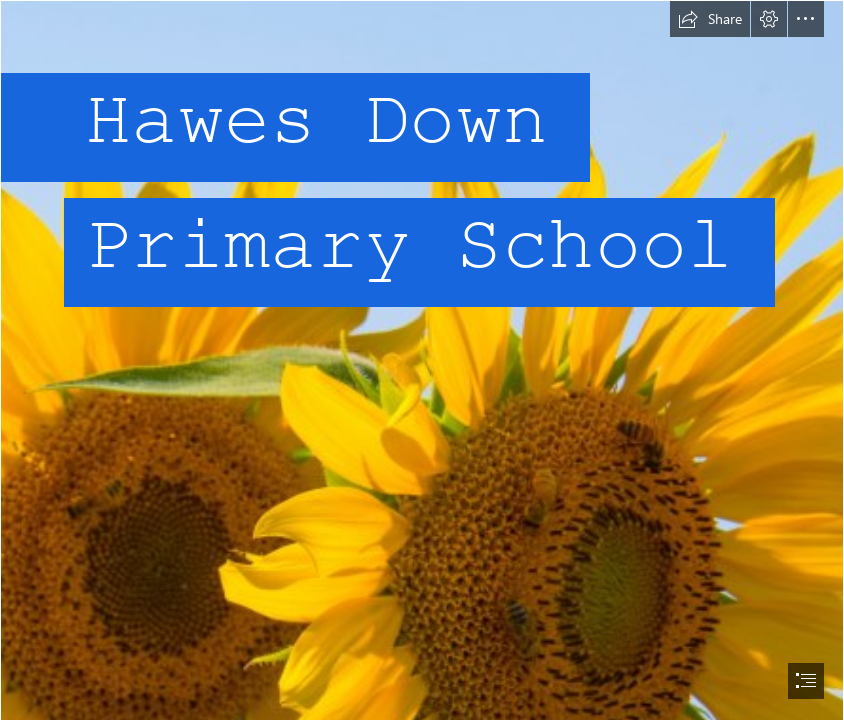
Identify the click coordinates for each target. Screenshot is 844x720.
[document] (422, 360)
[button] (710, 19)
